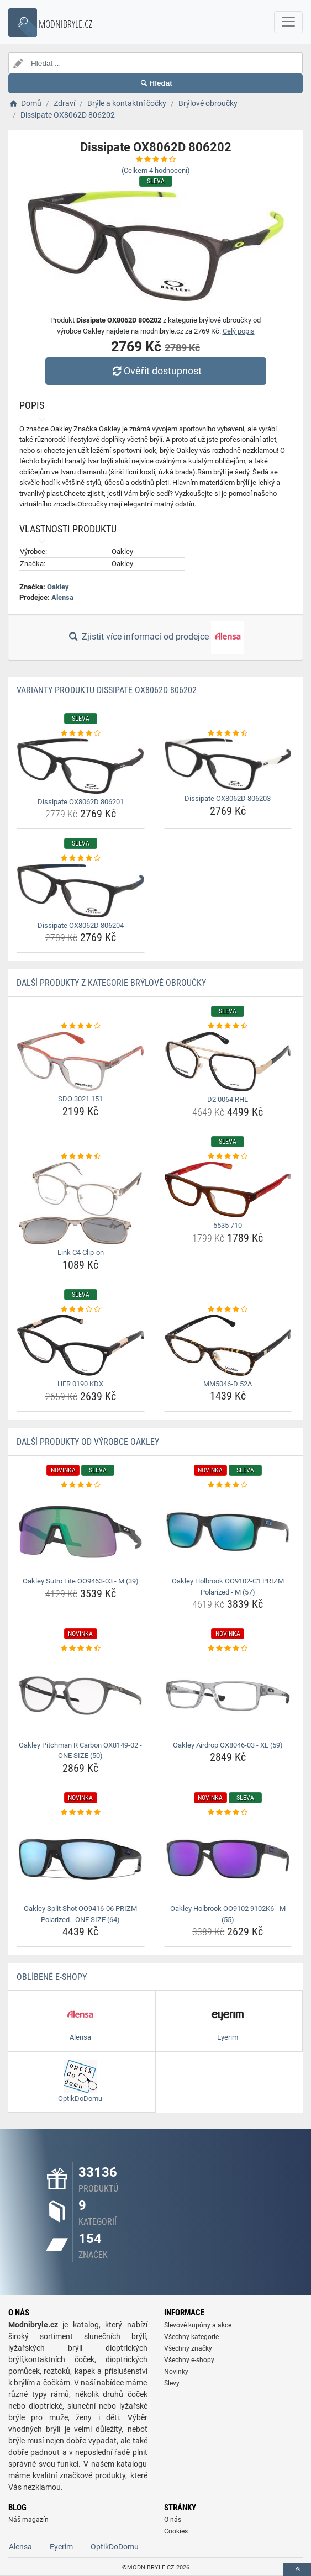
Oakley (58, 587)
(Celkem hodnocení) (156, 170)
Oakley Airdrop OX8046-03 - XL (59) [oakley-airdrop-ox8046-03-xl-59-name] (228, 1745)
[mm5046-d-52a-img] (228, 1345)
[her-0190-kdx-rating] (80, 1309)
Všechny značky (188, 2348)
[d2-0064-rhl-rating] (228, 1026)
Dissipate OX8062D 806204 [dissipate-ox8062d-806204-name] (81, 925)
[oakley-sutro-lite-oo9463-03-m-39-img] (80, 1531)
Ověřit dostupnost (155, 370)
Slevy (172, 2383)
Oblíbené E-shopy (52, 1977)
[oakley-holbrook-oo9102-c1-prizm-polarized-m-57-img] (228, 1531)
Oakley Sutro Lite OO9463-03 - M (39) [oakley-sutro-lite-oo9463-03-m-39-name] (81, 1581)
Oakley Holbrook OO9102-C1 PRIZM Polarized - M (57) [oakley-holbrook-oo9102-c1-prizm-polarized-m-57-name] (228, 1586)
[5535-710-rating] (228, 1156)
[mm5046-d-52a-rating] (228, 1309)
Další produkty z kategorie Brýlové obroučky (111, 983)
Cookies (176, 2531)
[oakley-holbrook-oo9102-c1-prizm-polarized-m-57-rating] (228, 1485)
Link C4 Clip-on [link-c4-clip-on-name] (80, 1252)
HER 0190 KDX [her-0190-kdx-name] (80, 1384)
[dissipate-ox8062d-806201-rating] (80, 733)
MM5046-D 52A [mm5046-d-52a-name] (227, 1384)
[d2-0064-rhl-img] (228, 1062)
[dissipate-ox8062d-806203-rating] (228, 733)
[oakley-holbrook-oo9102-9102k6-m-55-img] (228, 1859)
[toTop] (297, 2569)
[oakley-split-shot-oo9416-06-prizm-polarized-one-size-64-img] (80, 1859)
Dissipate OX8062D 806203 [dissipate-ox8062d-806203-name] (228, 798)
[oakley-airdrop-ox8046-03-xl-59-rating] (228, 1648)
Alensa (62, 597)
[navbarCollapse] (288, 22)
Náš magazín (28, 2520)
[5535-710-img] (228, 1189)
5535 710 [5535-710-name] (227, 1225)
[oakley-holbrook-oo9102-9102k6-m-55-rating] (228, 1812)
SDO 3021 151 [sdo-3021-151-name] (80, 1099)
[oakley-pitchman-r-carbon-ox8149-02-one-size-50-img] (80, 1695)
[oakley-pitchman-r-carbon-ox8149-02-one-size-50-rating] (80, 1648)
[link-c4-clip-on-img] (80, 1203)
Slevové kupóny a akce (197, 2325)
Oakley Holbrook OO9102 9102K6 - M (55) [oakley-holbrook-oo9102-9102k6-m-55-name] (228, 1914)
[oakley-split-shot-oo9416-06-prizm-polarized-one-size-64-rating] (80, 1812)
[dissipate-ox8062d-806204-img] (80, 890)
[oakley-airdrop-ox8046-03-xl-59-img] (228, 1695)
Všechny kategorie (191, 2337)
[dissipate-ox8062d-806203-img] (228, 764)
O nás (172, 2520)
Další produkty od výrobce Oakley (88, 1442)
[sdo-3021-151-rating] (80, 1026)
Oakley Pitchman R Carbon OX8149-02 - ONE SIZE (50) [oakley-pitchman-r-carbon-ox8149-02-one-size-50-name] (80, 1750)
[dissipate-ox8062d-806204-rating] (80, 858)
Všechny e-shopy (189, 2360)
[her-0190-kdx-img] (80, 1345)
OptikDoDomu (115, 2546)
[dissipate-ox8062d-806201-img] (80, 766)
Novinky (176, 2372)
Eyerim (61, 2546)
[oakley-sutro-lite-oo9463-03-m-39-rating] (80, 1485)
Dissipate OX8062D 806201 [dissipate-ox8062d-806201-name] (81, 802)
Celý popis (239, 331)
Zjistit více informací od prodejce (155, 637)
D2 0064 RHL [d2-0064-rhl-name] (227, 1099)
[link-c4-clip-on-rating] (80, 1156)
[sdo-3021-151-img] (80, 1061)
